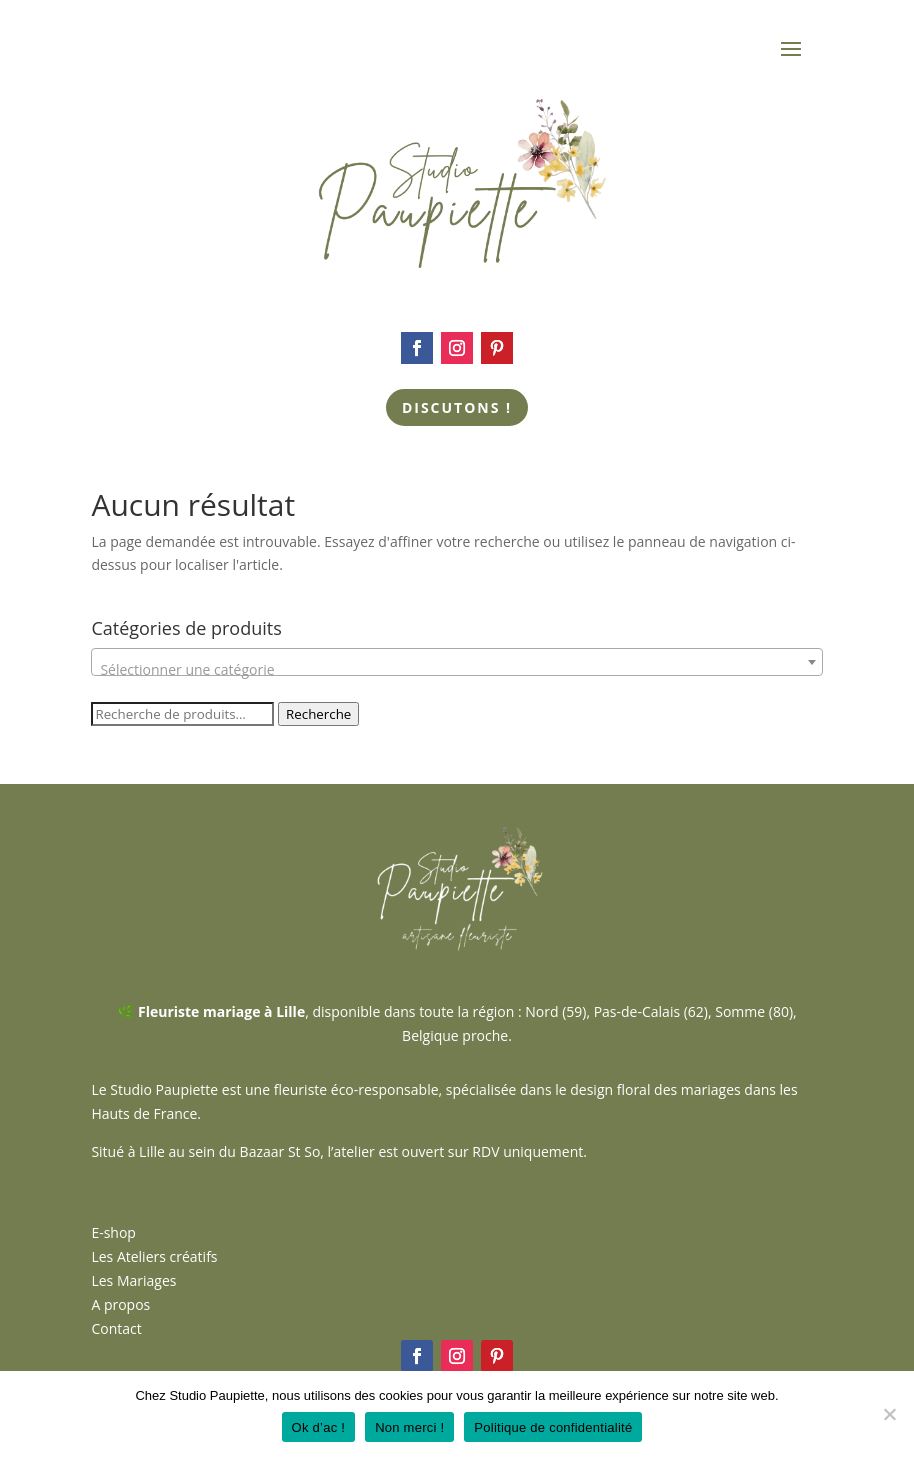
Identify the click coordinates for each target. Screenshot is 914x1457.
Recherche (318, 714)
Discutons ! (457, 407)
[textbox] (456, 670)
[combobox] (456, 662)
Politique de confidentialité (553, 1427)
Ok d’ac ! (319, 1427)
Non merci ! (409, 1427)
